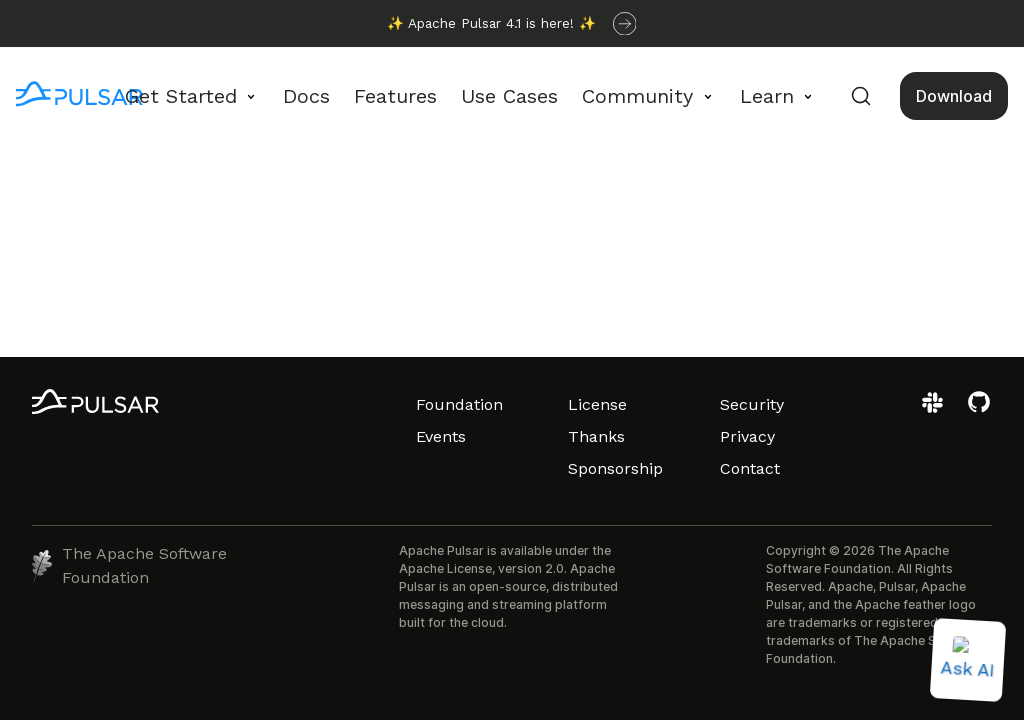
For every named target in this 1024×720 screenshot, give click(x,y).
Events (441, 436)
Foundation (459, 404)
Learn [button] (767, 96)
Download (954, 96)
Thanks (596, 436)
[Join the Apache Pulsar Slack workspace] (935, 409)
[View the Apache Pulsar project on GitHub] (979, 409)
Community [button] (637, 96)
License (597, 404)
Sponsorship (615, 468)
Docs (306, 96)
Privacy (747, 436)
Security (752, 404)
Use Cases (509, 96)
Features (395, 96)
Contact (750, 468)
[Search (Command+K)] (861, 96)
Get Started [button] (181, 96)
